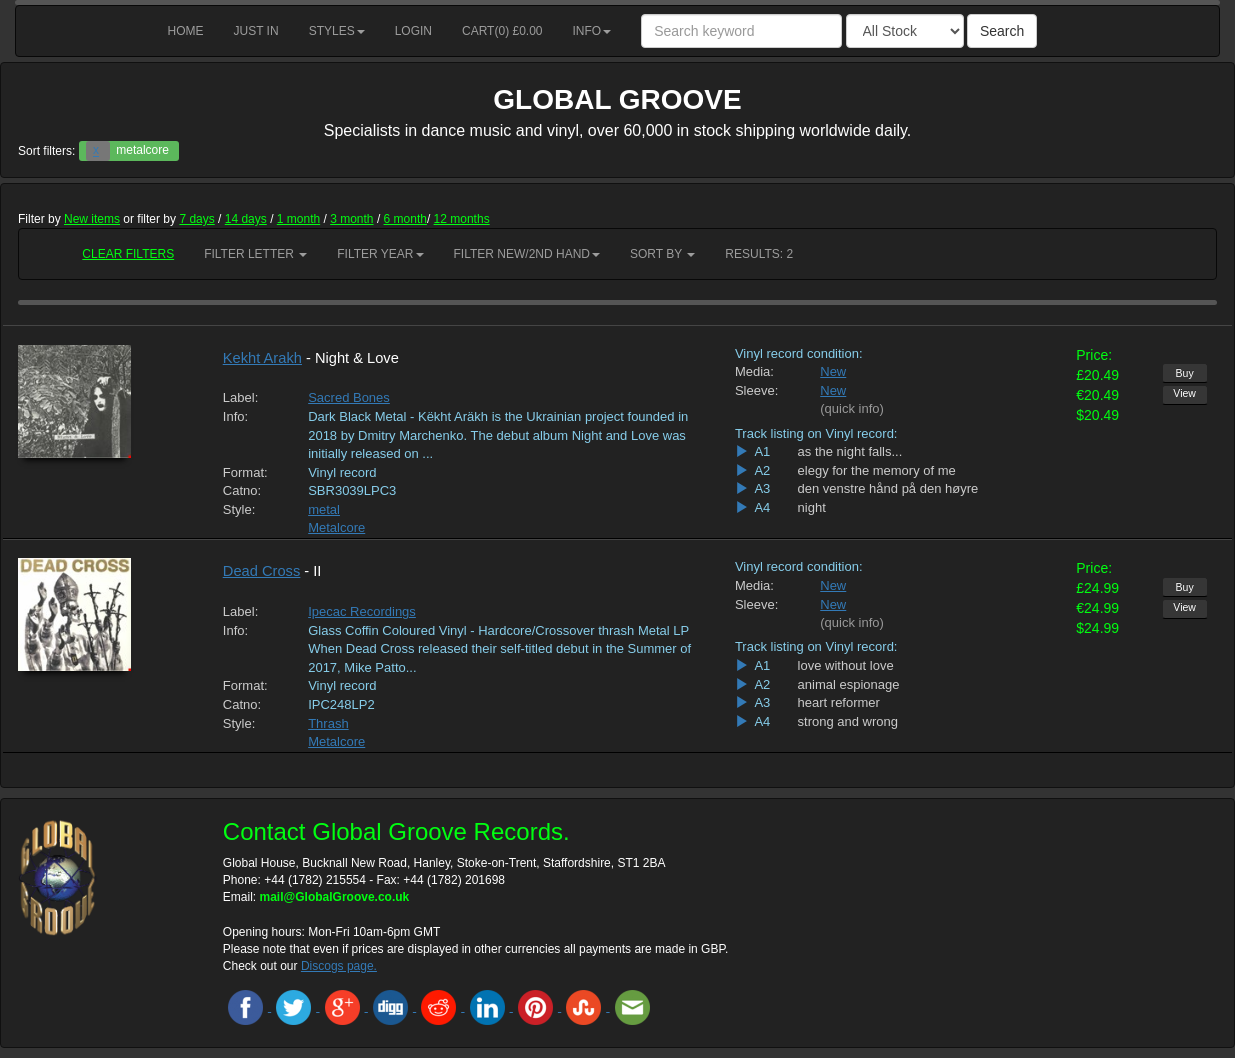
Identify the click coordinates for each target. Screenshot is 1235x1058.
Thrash (328, 723)
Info (592, 31)
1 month (298, 219)
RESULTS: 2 (759, 254)
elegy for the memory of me (877, 470)
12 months (462, 219)
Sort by (662, 254)
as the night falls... (850, 451)
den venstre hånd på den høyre (888, 488)
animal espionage (849, 684)
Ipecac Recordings (362, 611)
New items (92, 219)
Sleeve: (756, 390)
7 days (196, 219)
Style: (239, 509)
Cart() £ (502, 31)
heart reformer (839, 702)
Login (413, 31)
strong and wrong (848, 721)
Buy (1185, 373)
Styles (337, 31)
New (833, 371)
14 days (246, 219)
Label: (240, 397)
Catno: (242, 490)
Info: (235, 416)
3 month (351, 219)
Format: (245, 472)
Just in (256, 31)
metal (324, 509)
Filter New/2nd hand (527, 254)
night (812, 507)
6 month (405, 219)
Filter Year (380, 254)
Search (1002, 31)
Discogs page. (339, 966)
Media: (754, 371)
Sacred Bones (349, 397)
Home (186, 31)
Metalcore (336, 527)
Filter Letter (255, 254)
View (1184, 393)
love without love (846, 665)
